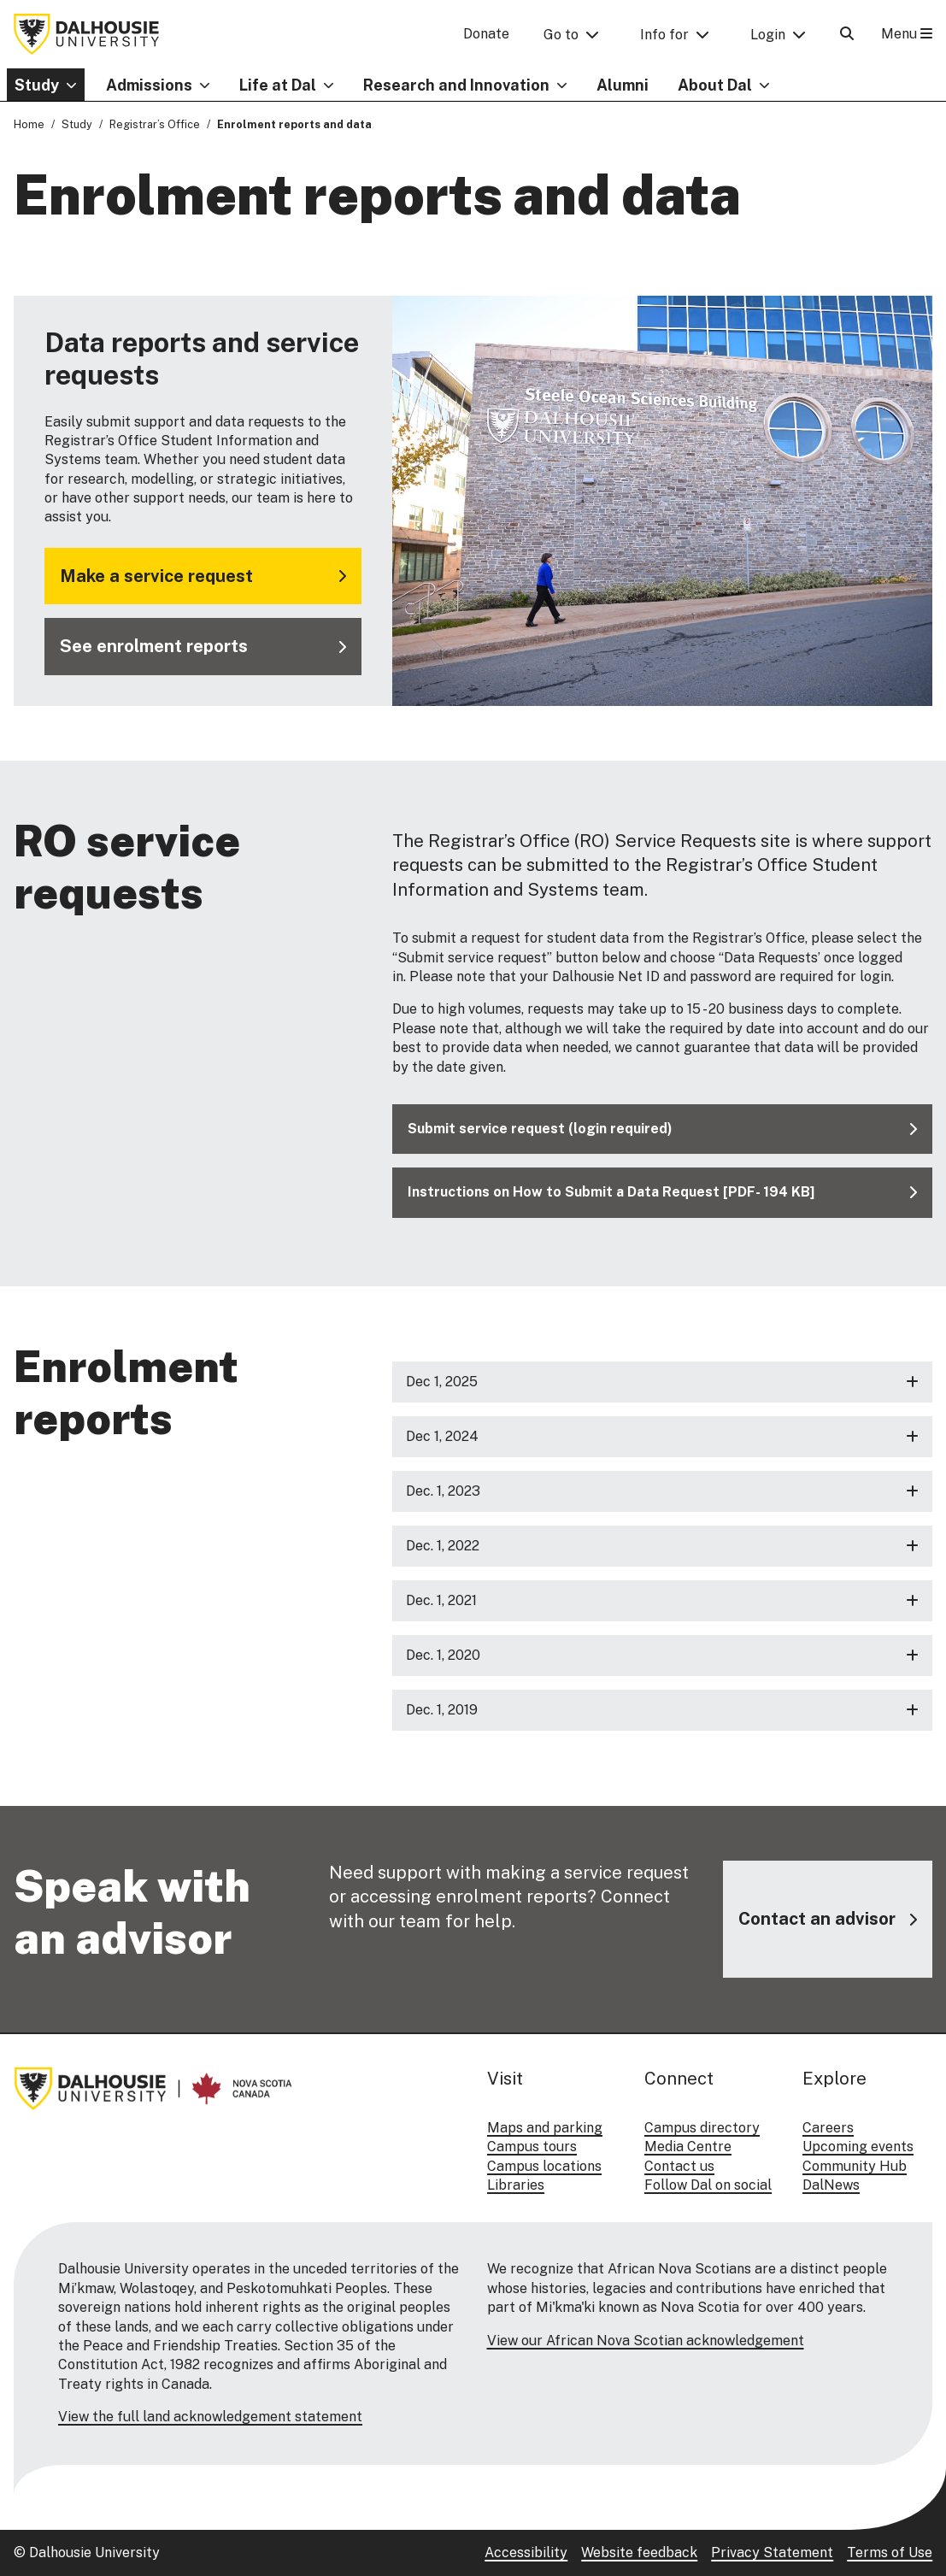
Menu (906, 33)
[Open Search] (847, 33)
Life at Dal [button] (277, 85)
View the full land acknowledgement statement (210, 2416)
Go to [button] (561, 34)
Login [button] (767, 34)
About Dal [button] (715, 85)
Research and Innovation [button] (456, 85)
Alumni (622, 85)
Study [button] (37, 85)
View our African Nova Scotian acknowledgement (645, 2340)
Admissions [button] (149, 85)
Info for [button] (664, 34)
